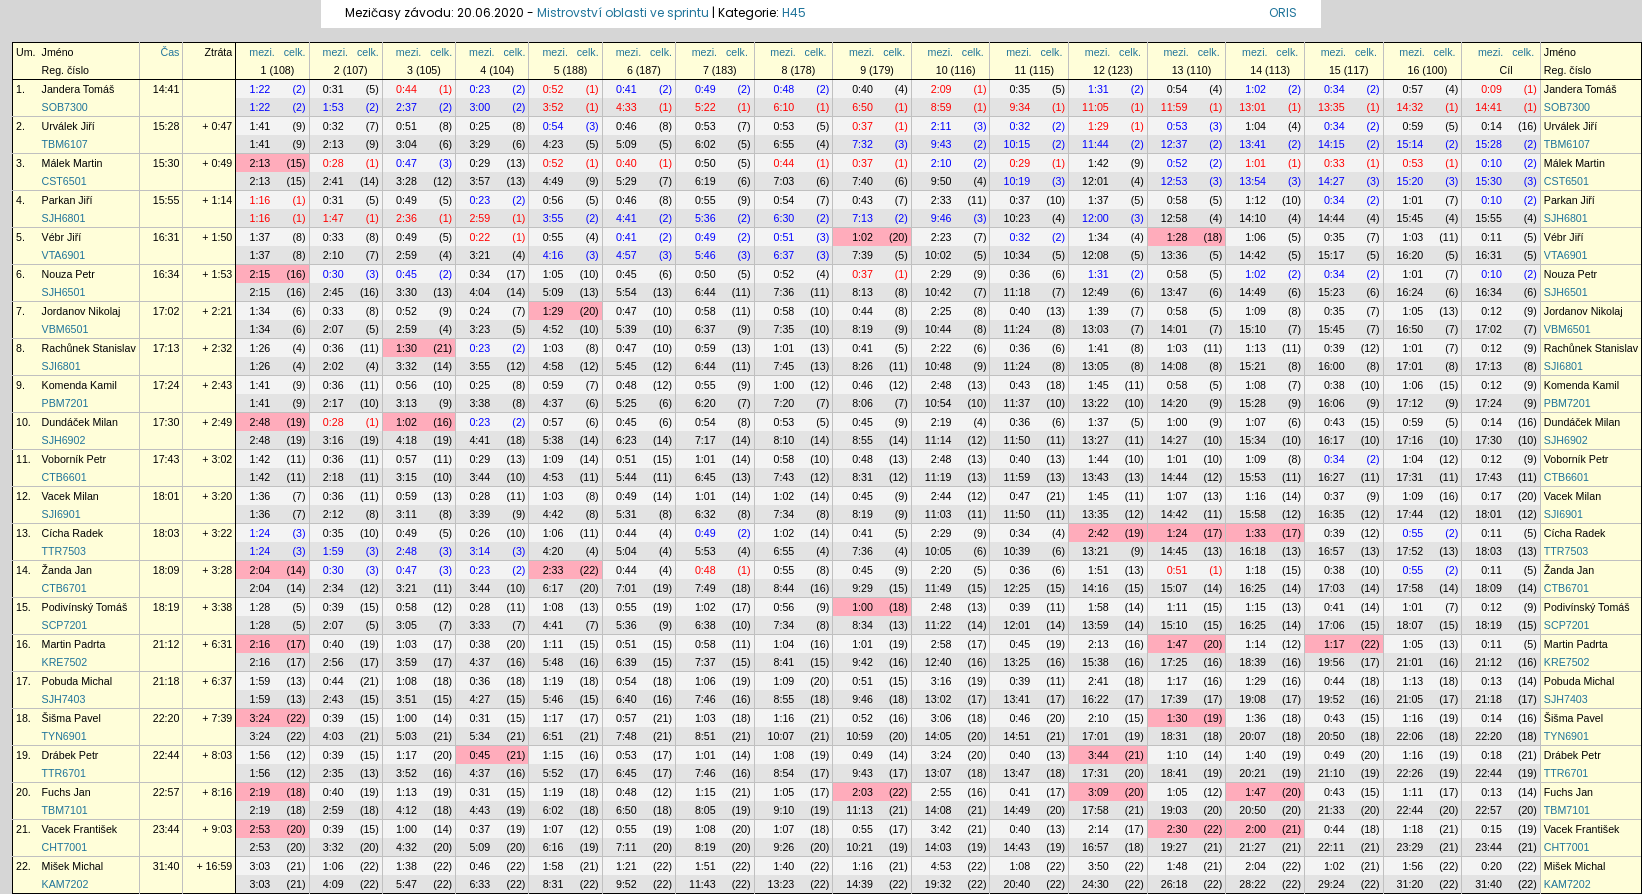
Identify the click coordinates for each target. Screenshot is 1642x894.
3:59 (406, 662)
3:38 (479, 403)
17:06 (1331, 625)
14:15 (1331, 144)
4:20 (553, 551)
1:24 (260, 533)
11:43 (702, 884)
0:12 (1491, 311)
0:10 (1491, 163)
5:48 (553, 662)
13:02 (938, 699)
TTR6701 (64, 773)
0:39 (1334, 348)
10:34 (1016, 255)
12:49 (1095, 292)
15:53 (1252, 477)
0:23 (479, 89)
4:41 (626, 218)
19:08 (1252, 699)
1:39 (1098, 311)
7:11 (626, 847)
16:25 (1252, 588)
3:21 (479, 255)
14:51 (1016, 736)
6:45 (705, 477)
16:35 (1331, 514)
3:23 (479, 329)
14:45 (1174, 551)
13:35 (1331, 107)
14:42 (1252, 255)
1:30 (406, 348)
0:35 (1019, 89)
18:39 (1252, 662)
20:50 (1331, 736)
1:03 (1413, 237)
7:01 (626, 588)
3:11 (406, 514)
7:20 (784, 403)
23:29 (1410, 847)
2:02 (333, 366)
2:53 (260, 829)
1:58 (1098, 607)
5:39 (626, 329)
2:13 (333, 144)
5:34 (479, 736)
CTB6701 (64, 588)
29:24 (1331, 884)
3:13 (406, 403)
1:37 (1098, 200)
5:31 (626, 514)
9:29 (862, 588)
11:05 (1095, 107)
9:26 (784, 847)
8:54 (784, 773)
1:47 (333, 218)
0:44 (406, 89)
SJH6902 (64, 440)
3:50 (1098, 866)
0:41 (626, 89)
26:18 (1174, 884)
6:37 (784, 255)
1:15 (1255, 607)
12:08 (1095, 255)
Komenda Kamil (79, 385)
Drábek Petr (70, 755)
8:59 (941, 107)
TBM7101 (65, 810)
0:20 (1491, 866)
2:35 (333, 773)
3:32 (406, 366)
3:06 (941, 718)
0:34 (1334, 89)
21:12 (166, 644)
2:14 (1098, 829)
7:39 (862, 255)
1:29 (1098, 126)
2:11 (941, 126)
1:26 (260, 348)
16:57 (1331, 551)
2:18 (333, 477)
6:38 (705, 625)
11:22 (938, 625)
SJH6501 (64, 292)
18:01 (166, 496)
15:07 (1174, 588)
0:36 (1019, 274)
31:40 (166, 866)
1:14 (1255, 644)
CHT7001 (65, 847)
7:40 (862, 181)
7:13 (862, 218)
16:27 (1331, 477)
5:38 (553, 440)
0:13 (1491, 681)
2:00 (1255, 829)
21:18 (166, 681)
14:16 (1095, 588)
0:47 (406, 163)
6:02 (705, 144)
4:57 (626, 255)
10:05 (938, 551)
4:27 (479, 699)
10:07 (781, 736)
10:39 (1016, 551)
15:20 (1410, 181)
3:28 (406, 181)
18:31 (1174, 736)
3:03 (260, 866)
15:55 (166, 200)
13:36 (1174, 255)
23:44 (166, 829)
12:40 (938, 662)
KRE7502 (65, 662)
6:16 (553, 847)
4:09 (333, 884)
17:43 (166, 459)
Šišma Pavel (71, 718)
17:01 (1410, 366)
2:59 (479, 218)
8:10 (784, 440)
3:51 (406, 699)
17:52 (1410, 551)
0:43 (862, 200)
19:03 (1174, 810)
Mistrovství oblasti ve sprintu (623, 12)
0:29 (479, 163)
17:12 (1410, 403)
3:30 (406, 292)
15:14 (1410, 144)
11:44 (1095, 144)
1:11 (1177, 607)
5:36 (705, 218)
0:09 (1491, 89)
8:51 (705, 736)
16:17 (1331, 440)
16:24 (1410, 292)
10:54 (938, 403)
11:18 (1016, 292)
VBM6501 (65, 329)
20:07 (1252, 736)
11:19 (938, 477)
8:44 (784, 588)
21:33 (1331, 810)
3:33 (479, 625)
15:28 (166, 126)
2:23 (941, 237)
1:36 (260, 496)
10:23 (1016, 218)
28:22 (1252, 884)
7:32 (862, 144)
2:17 (333, 403)
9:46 (941, 218)
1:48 (1177, 866)
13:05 (1095, 366)
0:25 (479, 126)
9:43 (941, 144)
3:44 (479, 477)
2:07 (333, 329)
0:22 (479, 237)
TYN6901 (64, 736)
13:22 (1095, 403)
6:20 (705, 403)
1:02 (1255, 89)
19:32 (938, 884)
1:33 (1255, 533)
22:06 (1410, 736)
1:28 (1177, 237)
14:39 (859, 884)
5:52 (553, 773)
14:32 (1410, 107)
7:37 (705, 662)
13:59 (1095, 625)
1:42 (1098, 163)
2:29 (941, 274)
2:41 (333, 181)
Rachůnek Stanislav (89, 348)
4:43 (479, 810)
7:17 (705, 440)
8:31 (862, 477)
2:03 (862, 792)
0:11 (1491, 237)
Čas (169, 52)
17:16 (1410, 440)
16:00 (1331, 366)
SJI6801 (61, 366)
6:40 (626, 699)
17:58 (1410, 588)
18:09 (166, 570)
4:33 (626, 107)
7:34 (784, 514)
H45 (794, 12)
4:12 (406, 810)
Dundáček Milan (80, 422)
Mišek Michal (73, 866)
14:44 (1331, 218)
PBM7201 (65, 403)
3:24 (260, 718)
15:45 (1410, 218)
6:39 (626, 662)
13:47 (1174, 292)
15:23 (1331, 292)
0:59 (1413, 126)
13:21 (1095, 551)
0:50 (705, 163)
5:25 (626, 403)
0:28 (333, 163)
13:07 (938, 773)
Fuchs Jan (66, 792)
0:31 (333, 89)
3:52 (553, 107)
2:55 (941, 792)
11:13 (859, 810)
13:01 (1252, 107)
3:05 (406, 625)
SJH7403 (64, 699)
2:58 (941, 644)
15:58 (1252, 514)
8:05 (705, 810)
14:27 (1331, 181)
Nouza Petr (68, 274)
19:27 (1174, 847)
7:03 (784, 181)
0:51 (406, 126)
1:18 (1255, 570)
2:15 (260, 274)
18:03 (166, 533)
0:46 (626, 126)
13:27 (1095, 440)
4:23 (553, 144)
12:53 (1174, 181)
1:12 (1255, 200)
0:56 (553, 200)
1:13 (1255, 348)
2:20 (941, 570)
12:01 (1095, 181)
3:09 (1098, 792)
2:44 (941, 496)
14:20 (1174, 403)
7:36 (784, 292)
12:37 (1174, 144)
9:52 (626, 884)
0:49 (705, 89)
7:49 (705, 588)
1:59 (333, 551)
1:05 (553, 274)
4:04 (479, 292)
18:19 (166, 607)
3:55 (553, 218)
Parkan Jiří (67, 200)
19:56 (1331, 662)
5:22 (705, 107)
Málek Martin (72, 163)
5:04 (626, 551)
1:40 (1255, 755)
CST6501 (64, 181)
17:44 (1410, 514)
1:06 (1255, 237)
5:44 (626, 477)
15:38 (1095, 662)
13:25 (1016, 662)
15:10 (1252, 329)
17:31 (1410, 477)
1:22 (260, 89)
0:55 (705, 200)
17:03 (1331, 588)
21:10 (1331, 773)
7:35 (784, 329)
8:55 (862, 440)
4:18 (406, 440)
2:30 (1177, 829)
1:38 (406, 866)
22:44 (166, 755)
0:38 (1334, 385)
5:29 (626, 181)
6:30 (784, 218)
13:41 (1252, 144)
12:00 (1095, 218)
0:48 (784, 89)
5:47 (406, 884)
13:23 (781, 884)
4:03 (333, 736)
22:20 (166, 718)
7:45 (784, 366)
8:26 (862, 366)
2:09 (941, 89)
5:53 (705, 551)
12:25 (1016, 588)
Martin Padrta (74, 644)
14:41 (166, 89)
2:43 (333, 699)
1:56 (260, 755)
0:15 (1491, 829)
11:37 (1016, 403)
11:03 (938, 514)
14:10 (1252, 218)
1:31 (1098, 89)
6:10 (784, 107)
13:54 (1252, 181)
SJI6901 (61, 514)
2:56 (333, 662)
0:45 (406, 274)
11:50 (1016, 440)
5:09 (626, 144)
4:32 (406, 847)
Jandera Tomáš (78, 89)
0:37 (862, 126)
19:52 (1331, 699)
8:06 (862, 403)
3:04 (406, 144)
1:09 (1255, 311)
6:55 (784, 144)
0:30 (333, 274)
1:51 (1098, 570)
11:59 (1174, 107)
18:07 (1410, 625)
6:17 (553, 588)
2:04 (260, 570)
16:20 (1410, 255)
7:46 (705, 699)
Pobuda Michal (77, 681)
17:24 (166, 385)
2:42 (1098, 533)
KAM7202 (65, 884)
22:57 (166, 792)
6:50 (862, 107)
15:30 (166, 163)
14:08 (1174, 366)
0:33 (1334, 163)
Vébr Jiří (62, 237)
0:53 (705, 126)
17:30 (166, 422)
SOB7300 (65, 107)
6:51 (553, 736)
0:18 (1491, 755)
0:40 (862, 89)
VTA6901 (64, 255)
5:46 (705, 255)
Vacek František (80, 829)
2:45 (333, 292)
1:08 (1255, 385)
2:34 (333, 588)
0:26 (479, 533)
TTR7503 (64, 551)
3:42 (941, 829)
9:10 (784, 810)
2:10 (941, 163)
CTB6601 (64, 477)
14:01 (1174, 329)
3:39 (479, 514)
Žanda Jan (67, 570)
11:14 (938, 440)
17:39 (1174, 699)
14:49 (1252, 292)
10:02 (938, 255)
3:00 (479, 107)
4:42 (553, 514)
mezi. (261, 52)
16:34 (166, 274)
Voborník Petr (74, 459)
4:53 (553, 477)
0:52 (553, 89)
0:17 (1491, 496)
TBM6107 (65, 144)
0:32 (333, 126)
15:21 (1252, 366)
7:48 (626, 736)
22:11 (1331, 847)
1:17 (1334, 644)
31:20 (1410, 884)
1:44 (1098, 459)
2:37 (406, 107)
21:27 (1252, 847)
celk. (295, 52)
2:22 (941, 348)
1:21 (626, 866)
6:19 (705, 181)
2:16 (260, 644)
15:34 (1252, 440)
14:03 (938, 847)
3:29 (479, 144)
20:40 (1016, 884)
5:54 (626, 292)
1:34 (1098, 237)
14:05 (938, 736)
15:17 (1331, 255)
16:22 (1095, 699)
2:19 (941, 422)
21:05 (1410, 699)
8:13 (862, 292)
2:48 (941, 385)
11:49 (938, 588)
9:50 (941, 181)
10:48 (938, 366)
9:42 (862, 662)
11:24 (1016, 329)
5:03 (406, 736)
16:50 (1410, 329)
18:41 (1174, 773)
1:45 (1098, 385)
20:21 (1252, 773)
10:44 (938, 329)
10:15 (1016, 144)
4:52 (553, 329)
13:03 (1095, 329)
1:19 (553, 681)
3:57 (479, 181)
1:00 (784, 385)
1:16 (260, 200)
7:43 (784, 477)
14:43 (1016, 847)
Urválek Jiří (68, 126)
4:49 (553, 181)
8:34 (862, 625)
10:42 (938, 292)
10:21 (859, 847)
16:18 (1252, 551)
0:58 (1177, 200)
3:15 (406, 477)
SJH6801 (64, 218)
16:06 (1331, 403)
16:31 (166, 237)
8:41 (784, 662)
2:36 (406, 218)
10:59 (859, 736)
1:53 (333, 107)
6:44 (705, 292)
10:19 (1016, 181)
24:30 (1095, 884)
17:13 (166, 348)
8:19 (862, 329)
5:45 (626, 366)
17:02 (166, 311)
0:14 (1491, 126)
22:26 (1410, 773)
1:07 (1255, 422)
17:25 (1174, 662)
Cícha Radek (73, 533)
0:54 (1177, 89)
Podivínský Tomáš (85, 607)
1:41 (260, 126)
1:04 (1255, 126)
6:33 (479, 884)
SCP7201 (65, 625)
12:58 (1174, 218)
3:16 (333, 440)
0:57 (1413, 89)
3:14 (479, 551)
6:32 (705, 514)
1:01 (1255, 163)
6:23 (626, 440)
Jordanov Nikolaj (81, 311)
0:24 (479, 311)
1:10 (1177, 755)
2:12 (333, 514)
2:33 (941, 200)
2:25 (941, 311)
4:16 (553, 255)
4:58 (553, 366)
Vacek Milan (70, 496)
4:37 (553, 403)
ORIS (1283, 12)
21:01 (1410, 662)
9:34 (1019, 107)
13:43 (1095, 477)
